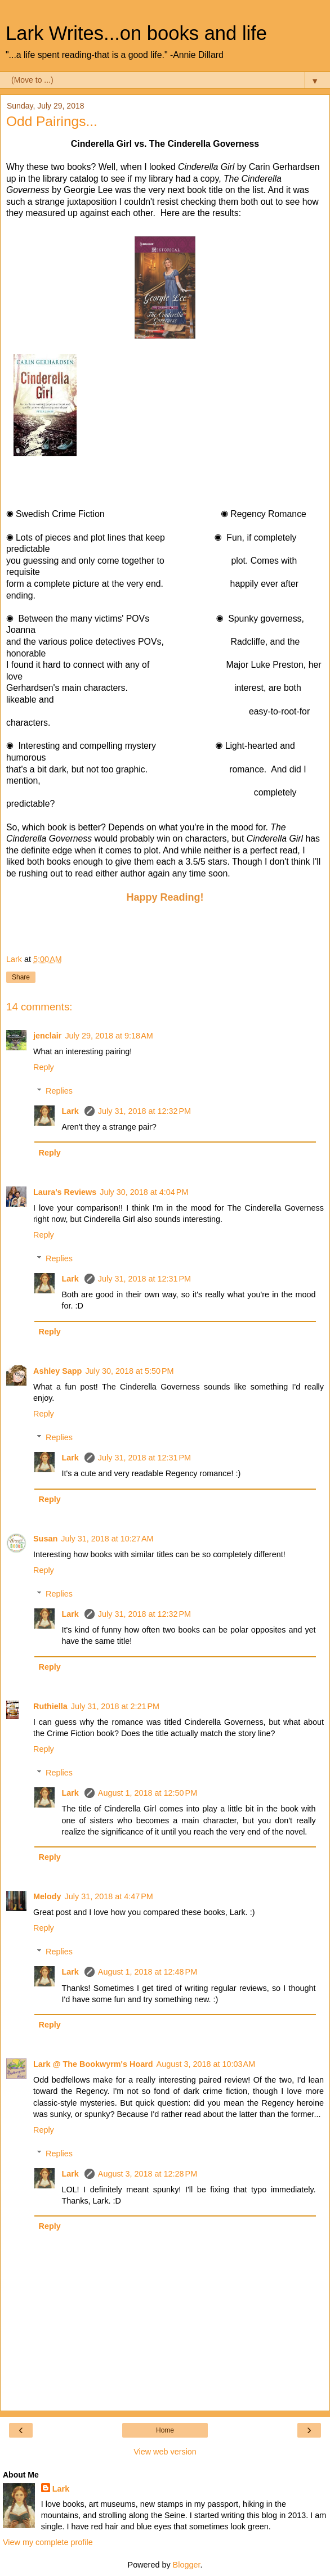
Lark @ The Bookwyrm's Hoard (93, 2064)
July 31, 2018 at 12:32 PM (144, 1111)
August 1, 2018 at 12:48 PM (147, 1971)
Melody (47, 1896)
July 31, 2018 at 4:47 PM (109, 1896)
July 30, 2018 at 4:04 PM (144, 1192)
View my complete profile (48, 2542)
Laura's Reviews (64, 1192)
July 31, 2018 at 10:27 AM (107, 1538)
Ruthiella (50, 1706)
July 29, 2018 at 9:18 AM (109, 1035)
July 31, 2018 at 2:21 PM (115, 1706)
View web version (165, 2451)
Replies (59, 1090)
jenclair (47, 1035)
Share (21, 977)
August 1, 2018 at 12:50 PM (147, 1792)
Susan (45, 1538)
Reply (43, 1067)
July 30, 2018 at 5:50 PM (129, 1370)
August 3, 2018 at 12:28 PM (147, 2173)
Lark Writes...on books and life (136, 33)
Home (165, 2430)
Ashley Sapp (57, 1370)
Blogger (186, 2564)
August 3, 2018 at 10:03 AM (206, 2064)
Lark (71, 1111)
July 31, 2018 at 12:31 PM (144, 1278)
